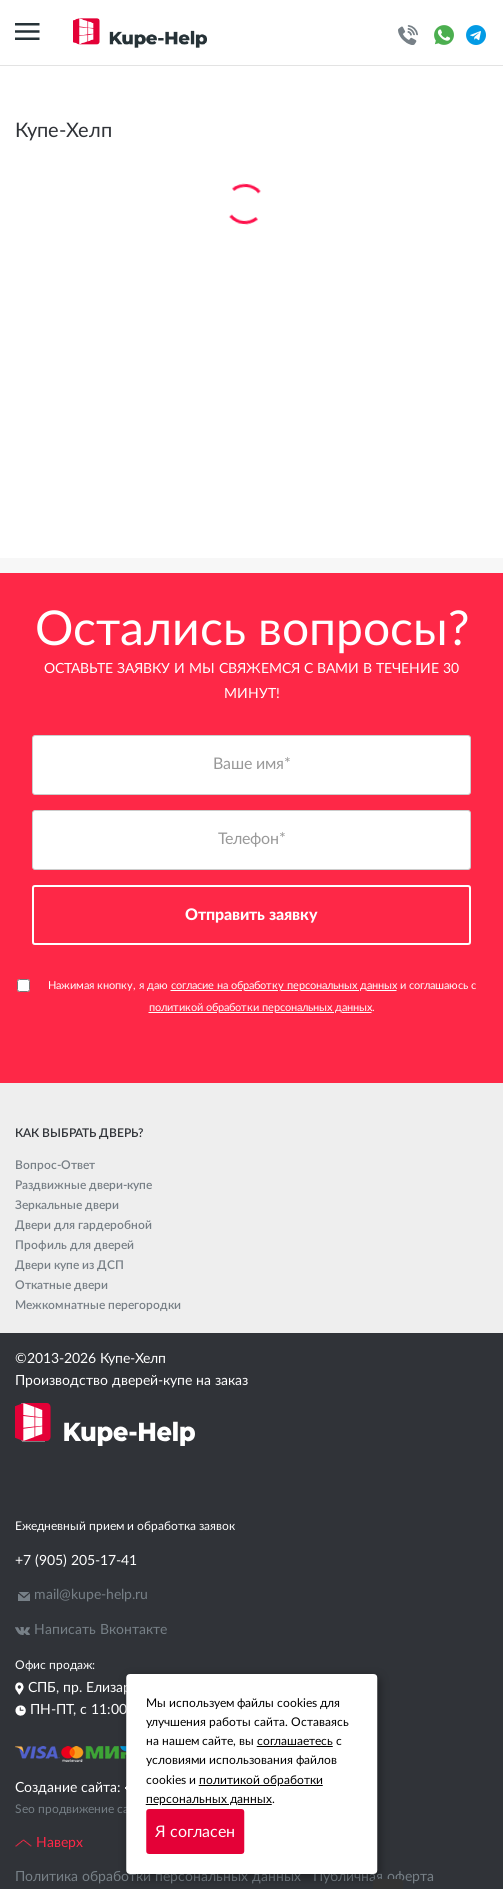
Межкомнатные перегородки (98, 1305)
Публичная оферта (373, 1877)
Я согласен (195, 1832)
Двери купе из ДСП (69, 1265)
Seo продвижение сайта (81, 1809)
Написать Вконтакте (100, 1630)
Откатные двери (61, 1285)
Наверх (49, 1843)
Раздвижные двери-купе (83, 1185)
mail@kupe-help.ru (91, 1595)
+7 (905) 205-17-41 (76, 1561)
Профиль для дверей (74, 1245)
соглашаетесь (295, 1741)
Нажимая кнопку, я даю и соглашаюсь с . (246, 996)
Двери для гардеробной (83, 1225)
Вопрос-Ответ (55, 1165)
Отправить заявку (251, 915)
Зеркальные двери (67, 1205)
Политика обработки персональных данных (158, 1877)
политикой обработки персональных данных (260, 1007)
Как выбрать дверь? (79, 1133)
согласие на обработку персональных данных (284, 985)
